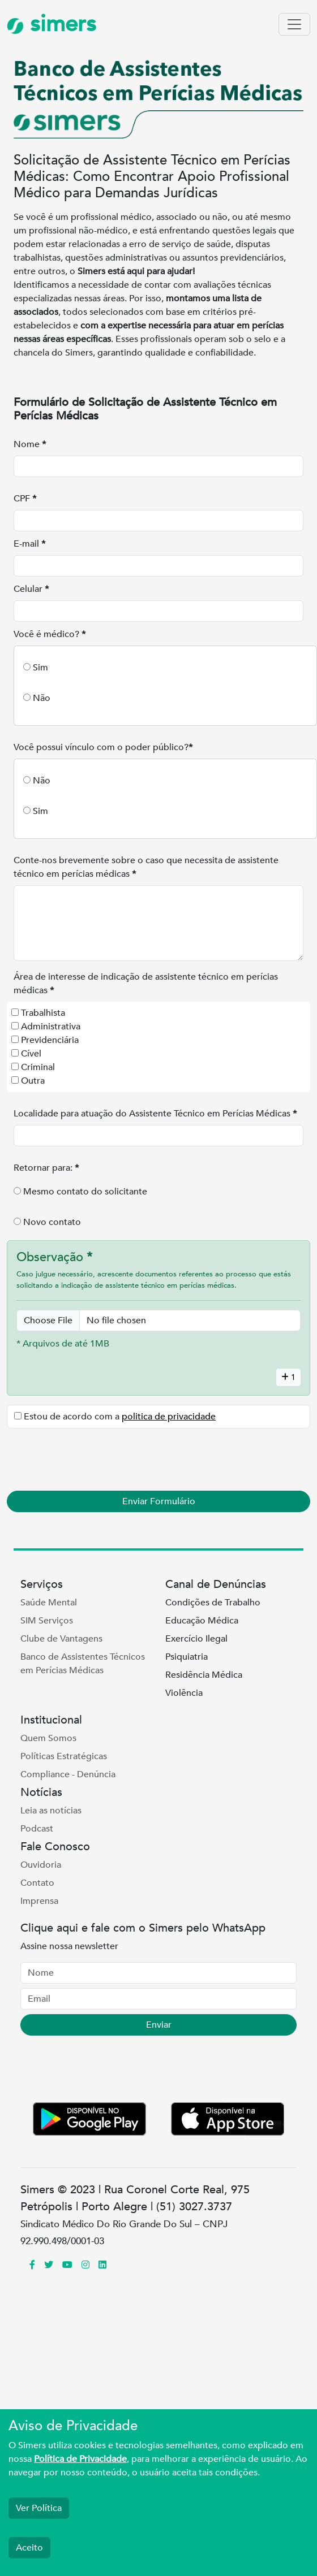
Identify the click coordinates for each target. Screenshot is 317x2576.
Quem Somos (48, 1738)
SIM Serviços (46, 1620)
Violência (184, 1693)
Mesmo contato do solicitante (85, 1191)
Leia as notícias (51, 1810)
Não (41, 698)
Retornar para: (46, 1168)
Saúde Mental (48, 1602)
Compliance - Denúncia (67, 1774)
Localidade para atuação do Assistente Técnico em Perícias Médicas (155, 1113)
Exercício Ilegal (196, 1639)
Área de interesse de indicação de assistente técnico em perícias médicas (146, 984)
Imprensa (39, 1901)
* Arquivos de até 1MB (62, 1343)
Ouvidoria (40, 1865)
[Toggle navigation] (294, 24)
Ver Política (39, 2508)
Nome (30, 444)
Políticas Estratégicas (63, 1756)
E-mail (29, 544)
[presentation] (100, 1460)
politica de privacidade (169, 1416)
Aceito (29, 2548)
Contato (37, 1883)
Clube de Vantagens (61, 1639)
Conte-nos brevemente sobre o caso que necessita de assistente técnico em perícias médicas (146, 867)
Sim (40, 667)
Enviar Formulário (158, 1501)
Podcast (36, 1828)
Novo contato (52, 1222)
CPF (25, 498)
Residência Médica (203, 1675)
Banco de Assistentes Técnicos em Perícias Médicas (82, 1664)
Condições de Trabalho (212, 1602)
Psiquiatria (186, 1657)
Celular (31, 589)
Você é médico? (49, 634)
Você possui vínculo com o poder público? (103, 747)
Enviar (159, 2025)
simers (51, 24)
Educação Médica (201, 1620)
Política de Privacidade (80, 2459)
